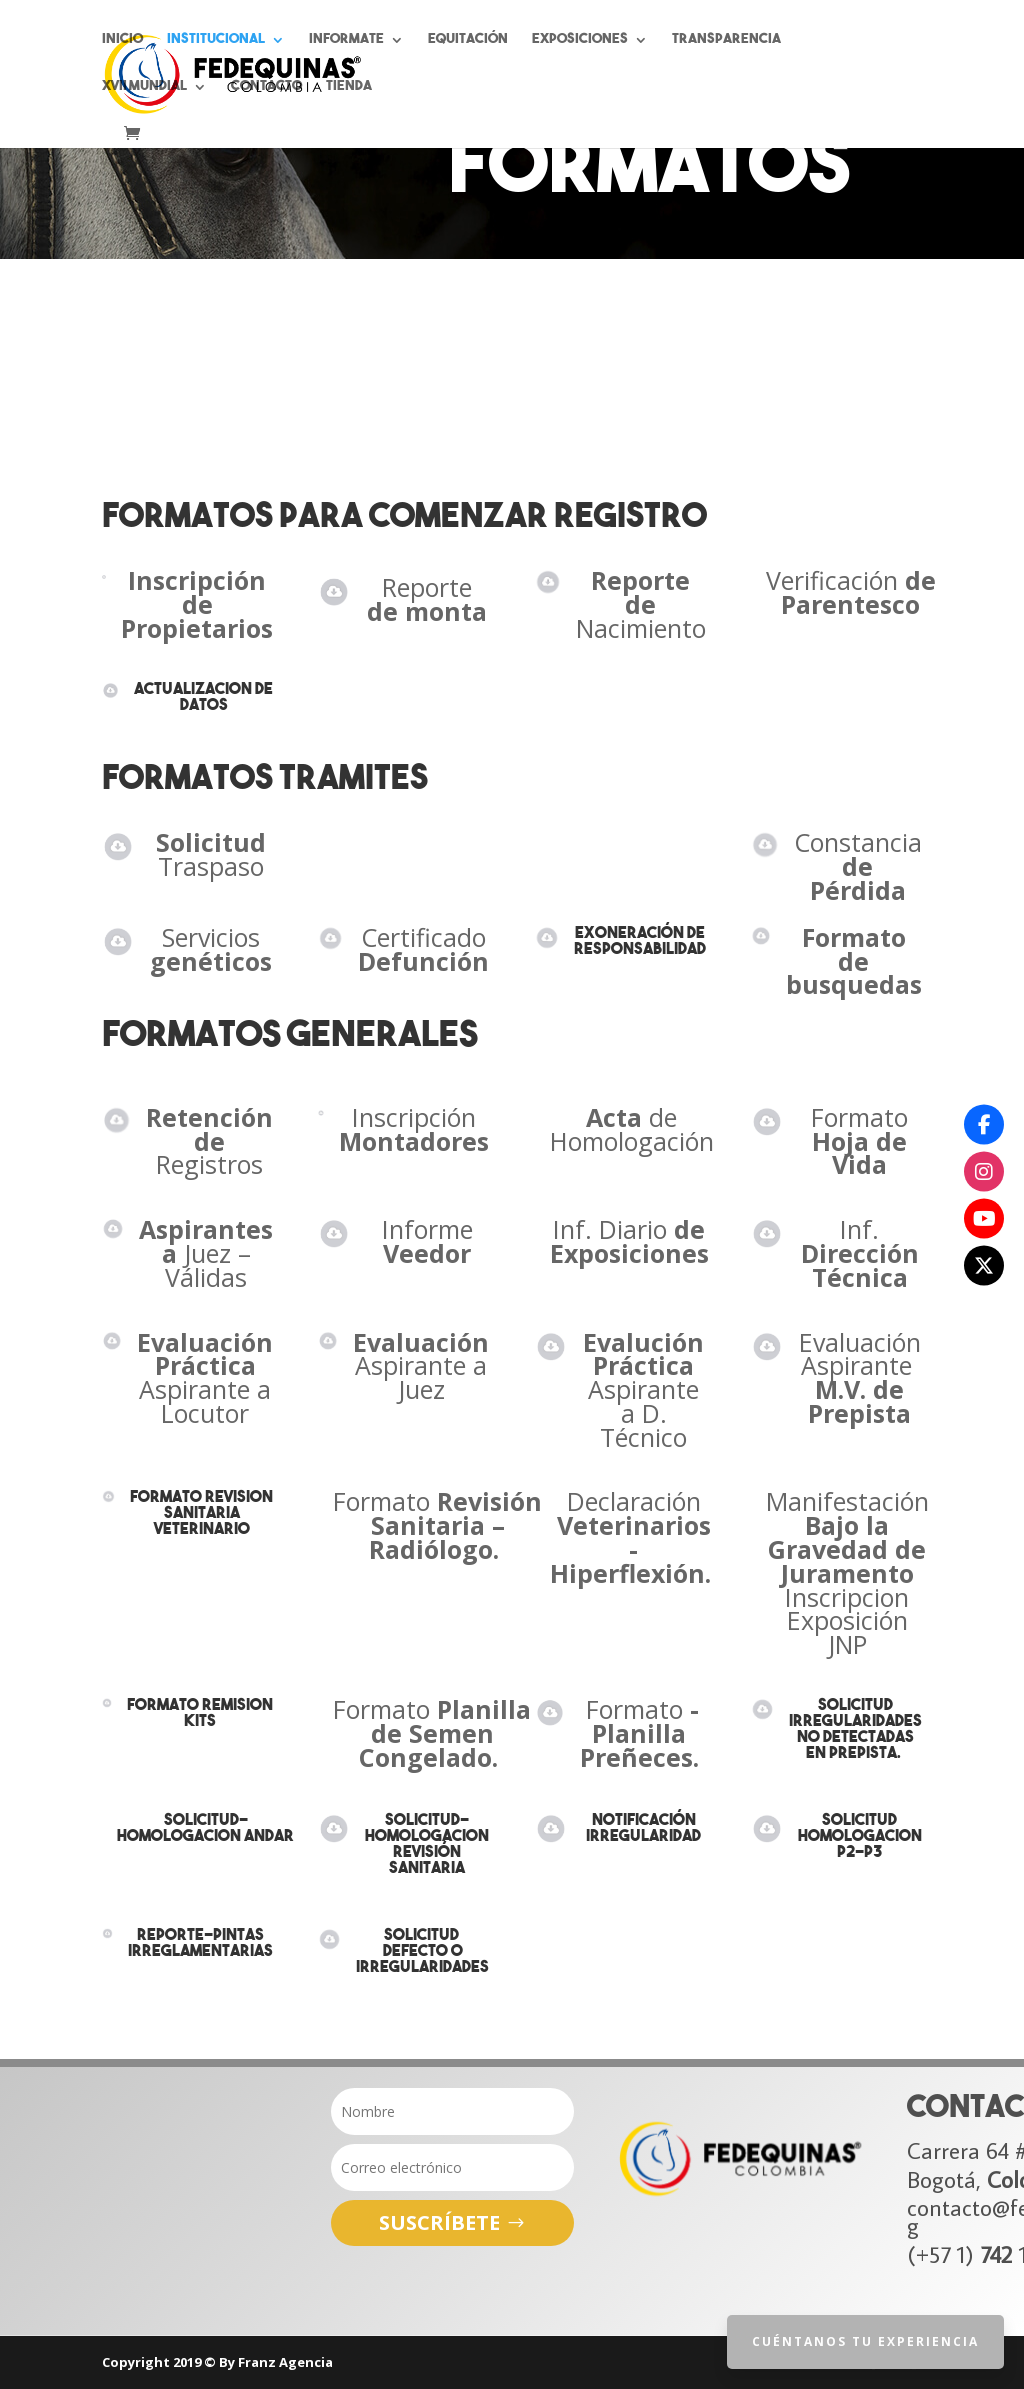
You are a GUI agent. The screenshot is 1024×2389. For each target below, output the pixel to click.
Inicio (122, 40)
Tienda (349, 87)
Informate (346, 40)
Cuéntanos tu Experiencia (865, 2341)
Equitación (468, 40)
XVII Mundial (144, 87)
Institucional (216, 40)
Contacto (266, 87)
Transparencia (726, 40)
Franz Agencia (285, 2362)
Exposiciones (580, 40)
